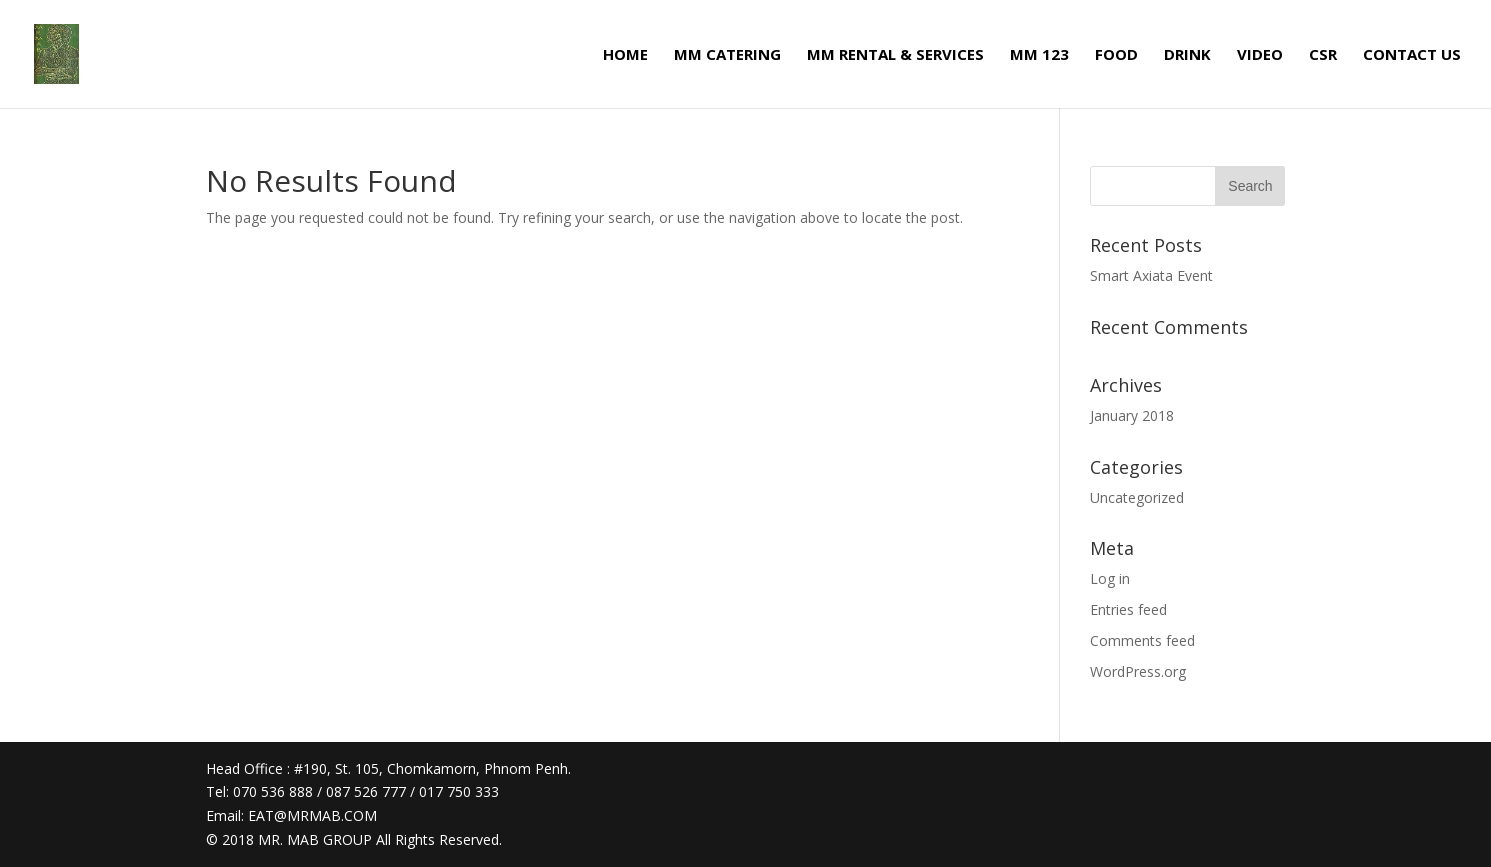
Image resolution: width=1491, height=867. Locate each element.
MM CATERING (727, 55)
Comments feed (1142, 640)
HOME (625, 55)
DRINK (1187, 55)
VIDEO (1260, 55)
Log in (1110, 578)
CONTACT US (1412, 55)
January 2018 (1132, 415)
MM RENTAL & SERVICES (895, 55)
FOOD (1116, 55)
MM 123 (1039, 55)
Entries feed (1128, 609)
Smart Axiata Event (1151, 275)
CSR (1323, 55)
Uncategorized (1137, 497)
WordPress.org (1138, 671)
